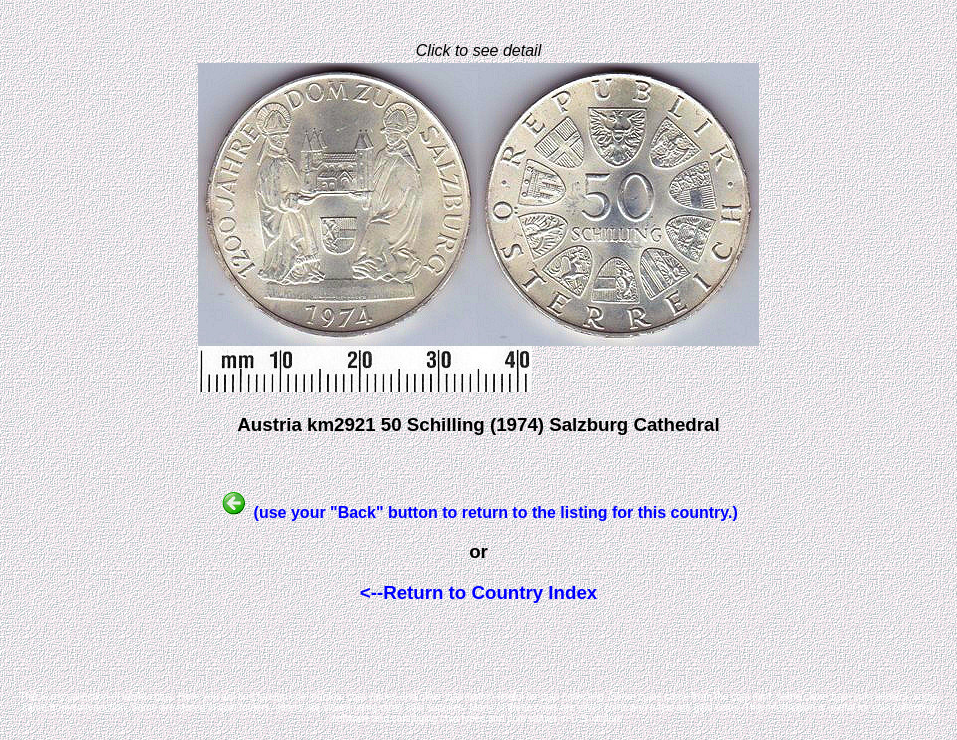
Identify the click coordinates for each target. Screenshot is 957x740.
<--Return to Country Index (478, 592)
